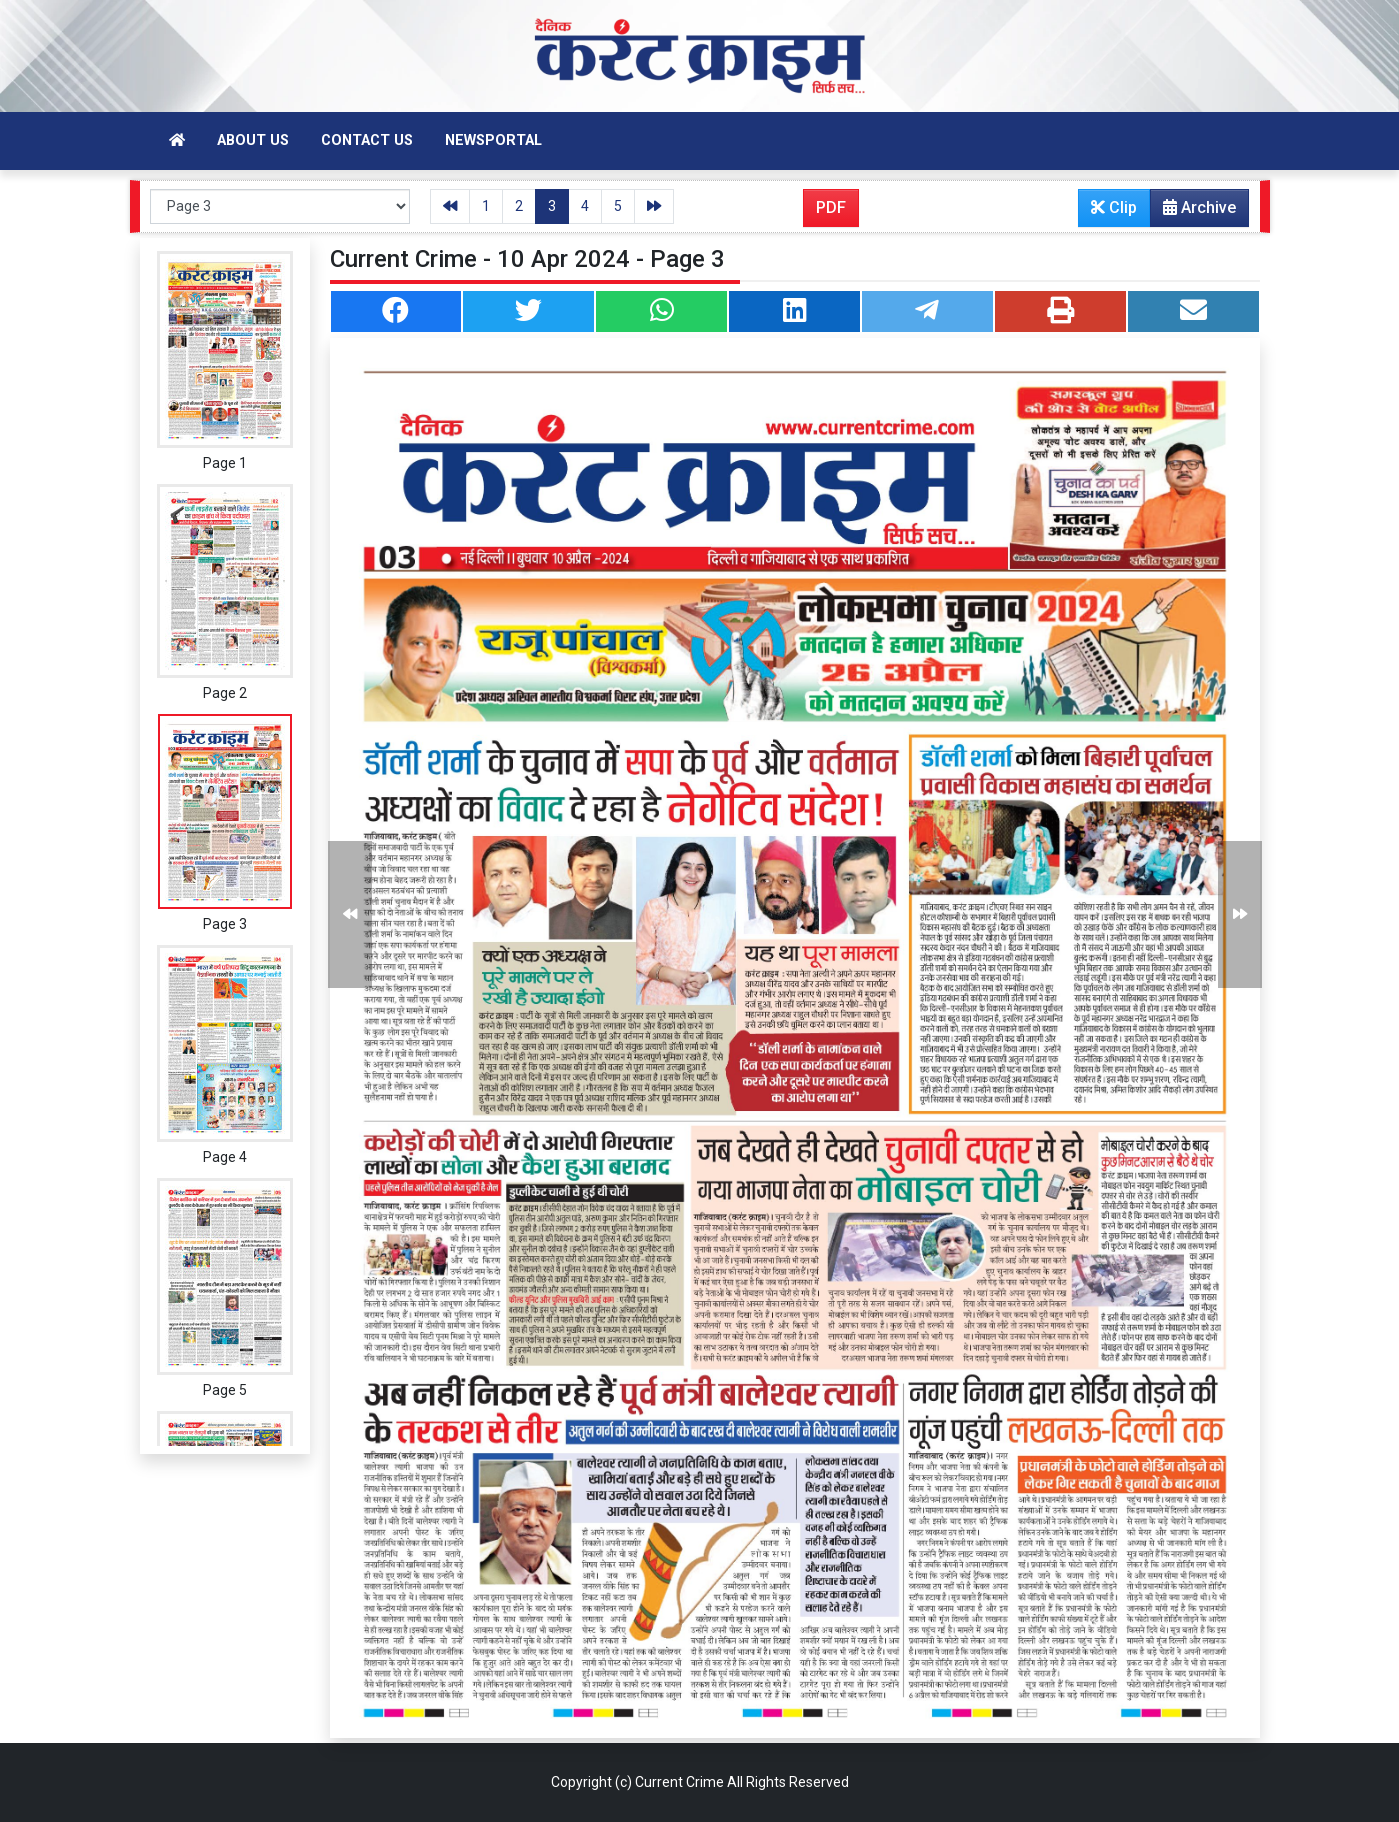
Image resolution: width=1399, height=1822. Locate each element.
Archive (1193, 212)
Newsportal (493, 140)
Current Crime (679, 1782)
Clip (1114, 207)
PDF (831, 207)
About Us (253, 140)
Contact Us (367, 140)
